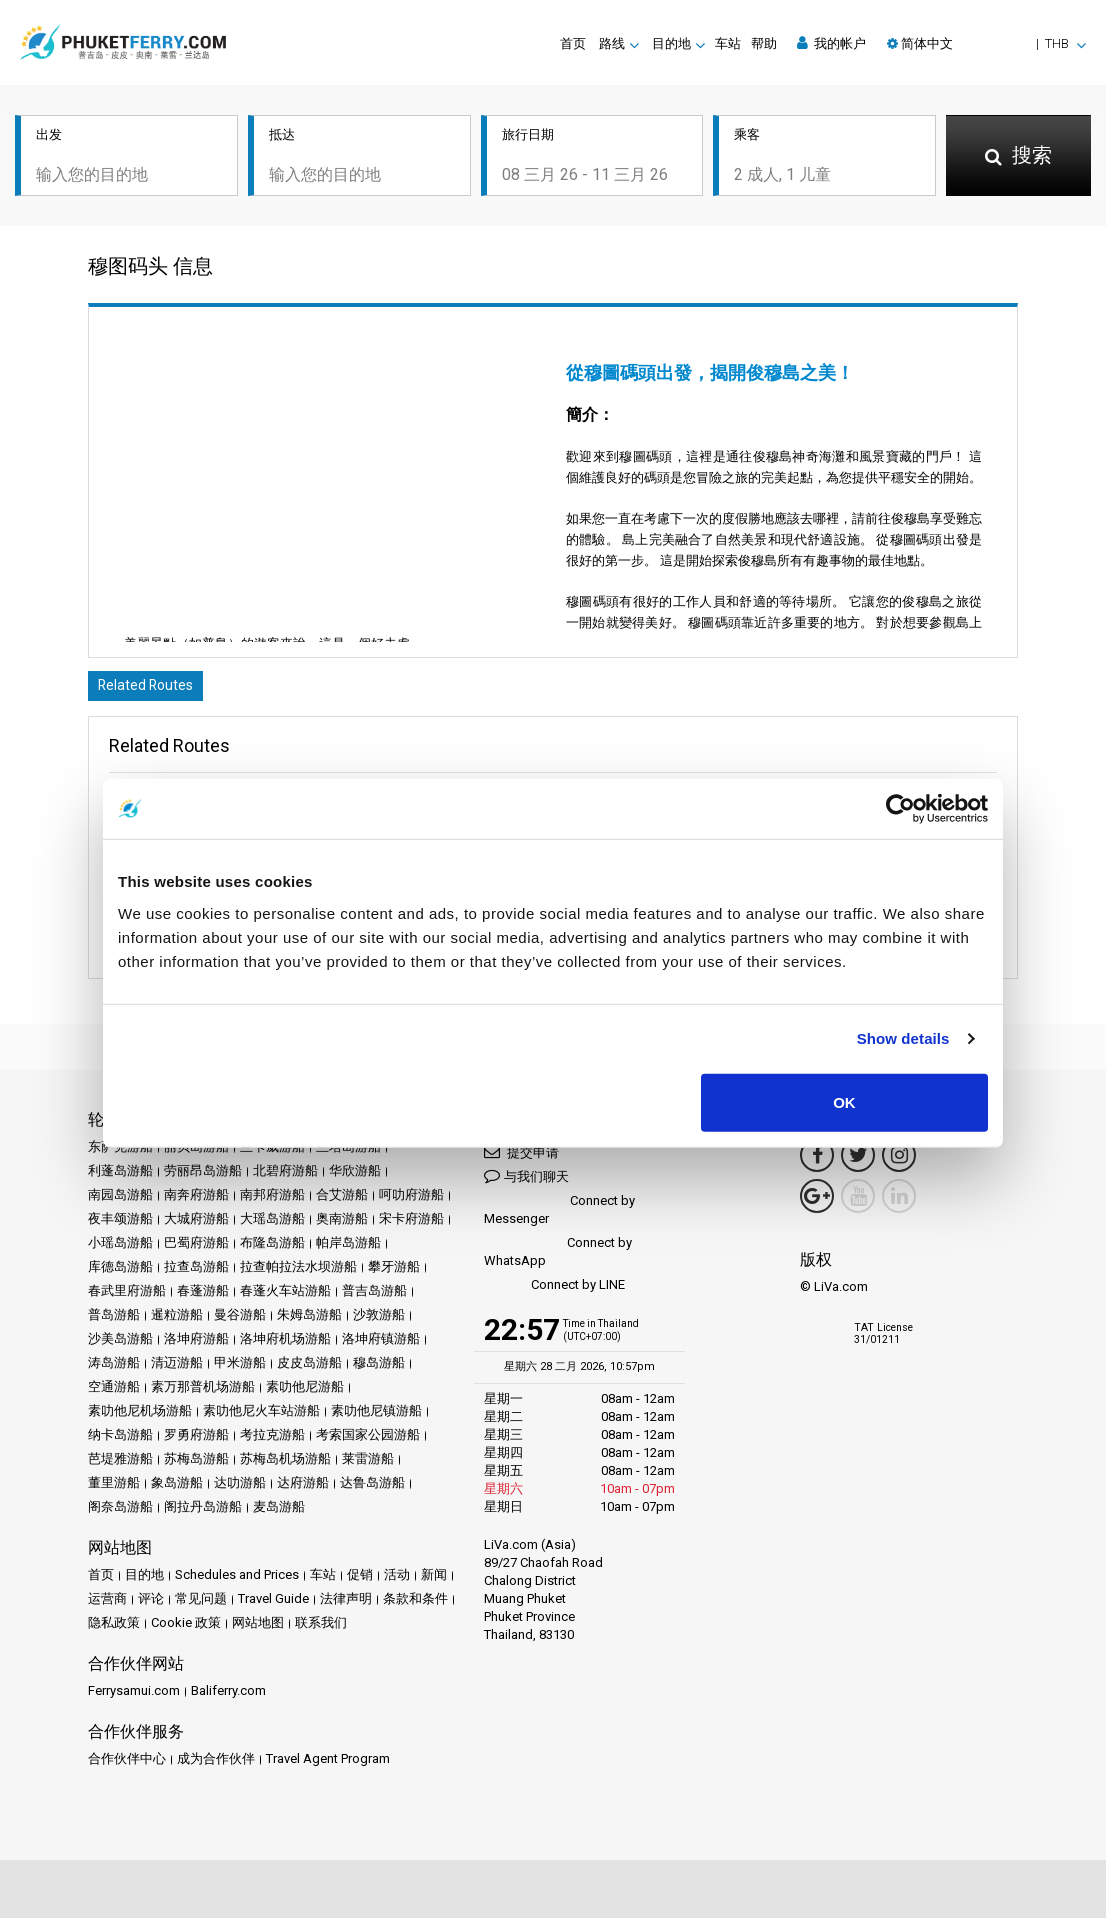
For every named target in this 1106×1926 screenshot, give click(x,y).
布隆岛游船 (272, 1250)
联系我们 (321, 1630)
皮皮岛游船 (309, 1370)
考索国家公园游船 (368, 1442)
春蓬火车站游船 (285, 1298)
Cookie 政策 (186, 1630)
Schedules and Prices (237, 1582)
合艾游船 (342, 1202)
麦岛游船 (279, 1514)
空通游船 (114, 1394)
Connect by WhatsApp (558, 1259)
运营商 (107, 1606)
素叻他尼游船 (305, 1394)
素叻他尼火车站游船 (261, 1418)
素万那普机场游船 (203, 1394)
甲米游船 (240, 1370)
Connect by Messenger (559, 1217)
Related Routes (153, 691)
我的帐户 (831, 43)
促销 (360, 1582)
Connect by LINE (554, 1293)
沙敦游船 (379, 1322)
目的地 (144, 1582)
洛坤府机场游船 (285, 1346)
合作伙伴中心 (127, 1766)
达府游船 (303, 1490)
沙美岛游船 (120, 1346)
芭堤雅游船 (120, 1466)
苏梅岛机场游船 (285, 1466)
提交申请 (521, 1159)
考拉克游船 (272, 1442)
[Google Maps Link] (817, 1204)
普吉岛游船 (374, 1298)
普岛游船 (114, 1322)
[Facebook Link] (817, 1163)
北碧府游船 (285, 1178)
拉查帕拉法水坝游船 (298, 1274)
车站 (728, 43)
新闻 (434, 1582)
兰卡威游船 (272, 1154)
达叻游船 (240, 1490)
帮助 (764, 43)
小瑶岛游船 (120, 1250)
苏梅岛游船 (196, 1466)
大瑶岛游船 (272, 1226)
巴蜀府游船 (196, 1250)
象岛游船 (177, 1490)
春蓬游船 (203, 1298)
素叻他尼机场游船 (140, 1418)
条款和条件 (415, 1606)
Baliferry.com (228, 1698)
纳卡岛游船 (120, 1442)
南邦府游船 (272, 1202)
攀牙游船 (394, 1274)
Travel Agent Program (328, 1766)
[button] (986, 43)
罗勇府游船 (196, 1442)
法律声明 (346, 1606)
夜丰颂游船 (120, 1226)
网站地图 (258, 1630)
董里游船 (114, 1490)
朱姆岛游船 (309, 1322)
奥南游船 (342, 1226)
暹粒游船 (177, 1322)
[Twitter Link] (858, 1163)
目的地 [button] (671, 43)
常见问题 (201, 1606)
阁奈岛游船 (120, 1514)
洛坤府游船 (196, 1346)
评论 (151, 1606)
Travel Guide (273, 1606)
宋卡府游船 (411, 1226)
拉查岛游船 (196, 1274)
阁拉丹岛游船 (203, 1514)
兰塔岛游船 (348, 1154)
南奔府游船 (196, 1202)
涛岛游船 (114, 1370)
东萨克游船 (120, 1154)
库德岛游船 (120, 1274)
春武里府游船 (127, 1298)
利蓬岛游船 (120, 1178)
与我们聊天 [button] (526, 1183)
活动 (397, 1582)
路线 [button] (612, 43)
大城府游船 (196, 1226)
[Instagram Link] (899, 1163)
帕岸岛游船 (348, 1250)
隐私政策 (114, 1630)
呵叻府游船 (411, 1202)
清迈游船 (177, 1370)
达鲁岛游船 (372, 1490)
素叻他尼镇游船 (376, 1418)
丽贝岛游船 (196, 1154)
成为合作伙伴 (216, 1766)
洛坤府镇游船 (381, 1346)
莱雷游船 (368, 1466)
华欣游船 (355, 1178)
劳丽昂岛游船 (203, 1178)
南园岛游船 (120, 1202)
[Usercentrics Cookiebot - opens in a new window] (900, 809)
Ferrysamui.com (134, 1698)
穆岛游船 (379, 1370)
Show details (903, 1038)
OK (844, 1101)
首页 (573, 43)
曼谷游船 (240, 1322)
